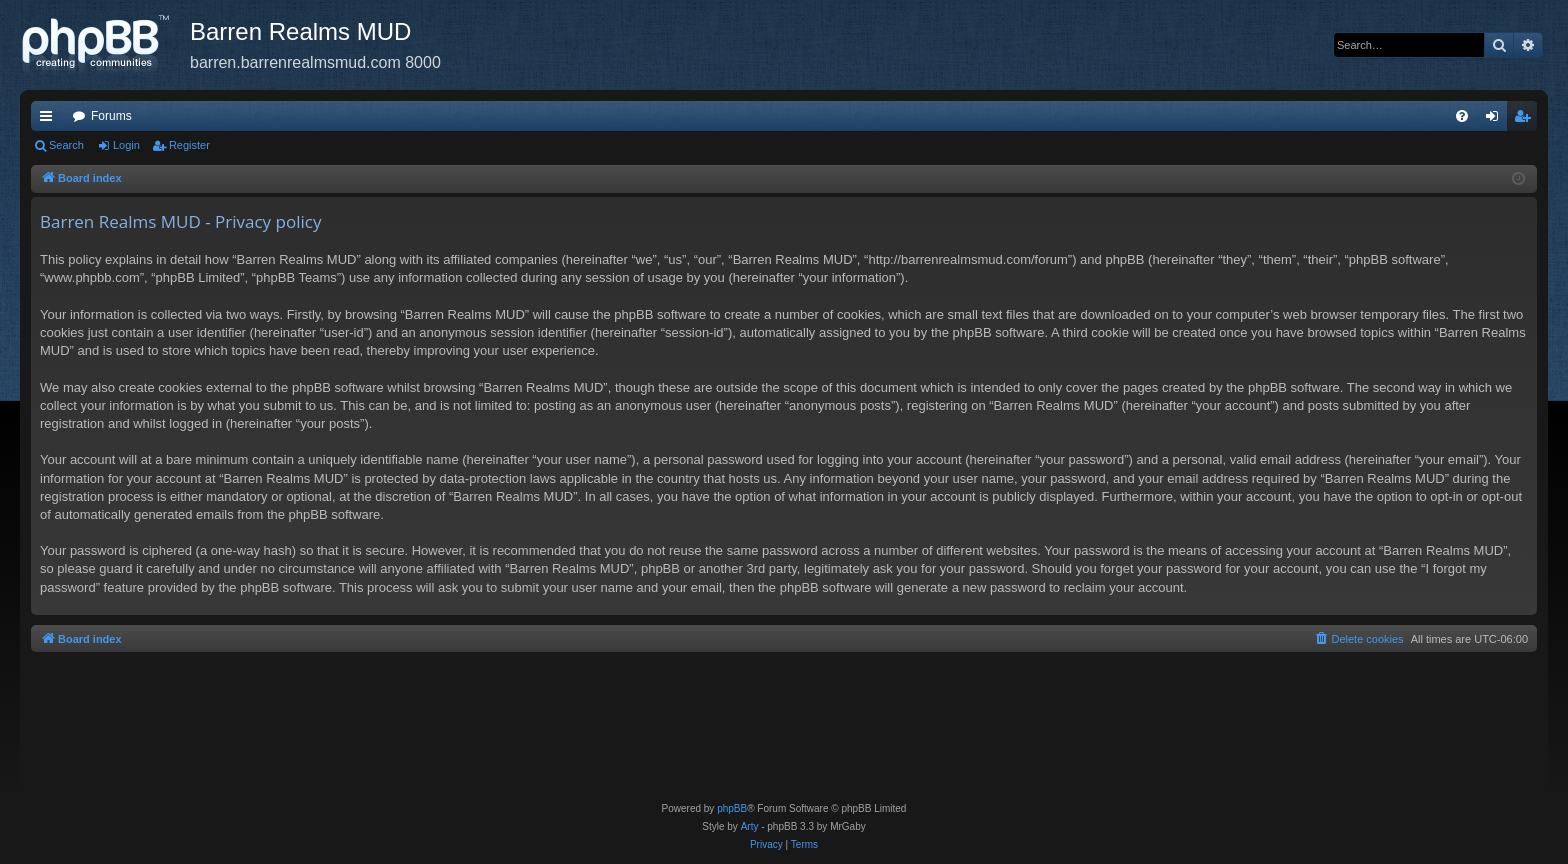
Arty (750, 826)
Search (66, 145)
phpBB (732, 808)
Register (189, 145)
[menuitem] (1462, 116)
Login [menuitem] (1496, 120)
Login (126, 145)
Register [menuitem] (1526, 120)
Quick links (50, 120)
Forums (111, 116)
